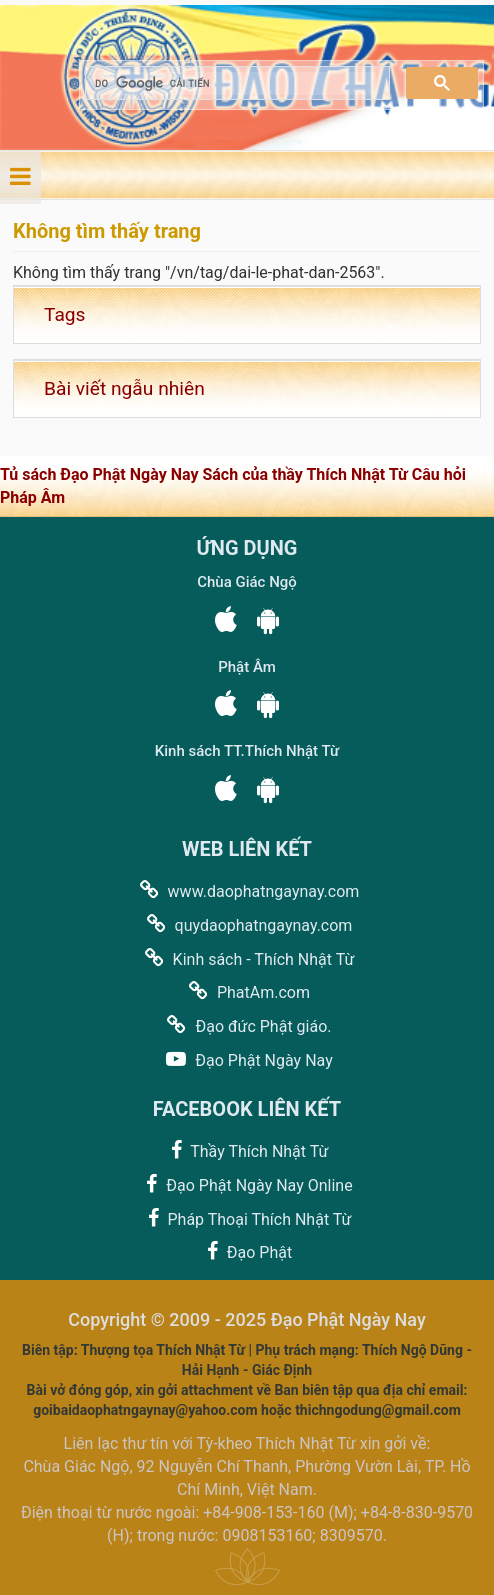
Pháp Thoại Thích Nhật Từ (247, 1218)
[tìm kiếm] (235, 83)
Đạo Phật (247, 1251)
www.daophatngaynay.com (247, 890)
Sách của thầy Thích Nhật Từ (306, 474)
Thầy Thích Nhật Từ (247, 1150)
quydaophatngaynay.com (247, 924)
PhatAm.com (247, 991)
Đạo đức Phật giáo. (246, 1025)
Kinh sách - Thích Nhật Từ (247, 958)
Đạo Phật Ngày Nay (246, 1059)
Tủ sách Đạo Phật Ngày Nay (101, 474)
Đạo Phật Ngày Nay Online (246, 1184)
